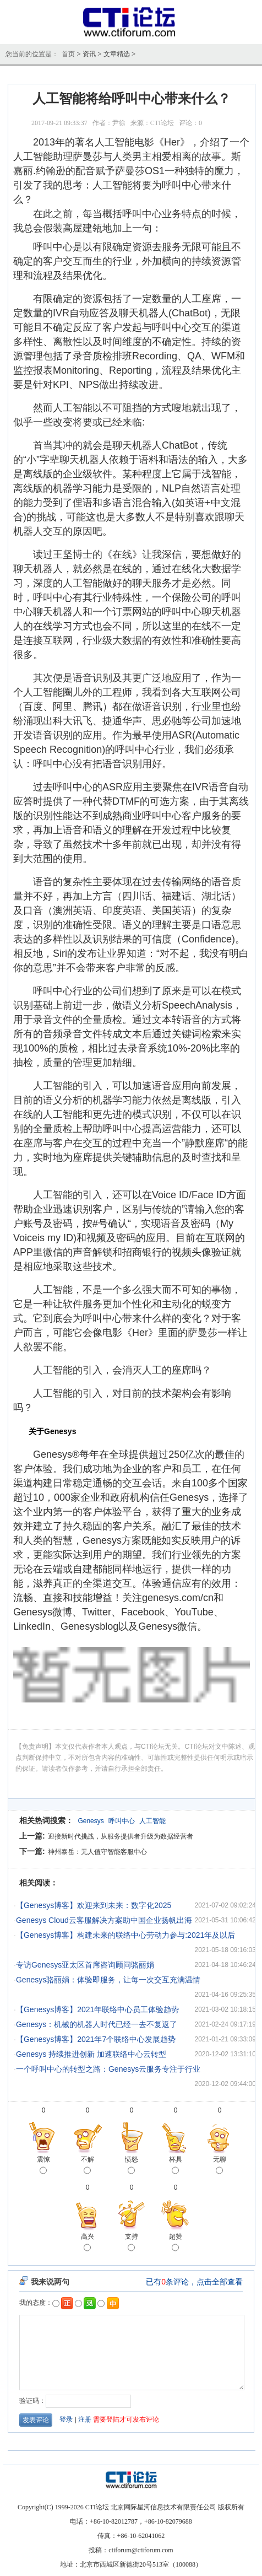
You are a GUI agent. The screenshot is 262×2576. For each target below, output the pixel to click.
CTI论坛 (162, 123)
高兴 (87, 2243)
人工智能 (152, 1821)
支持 (131, 2243)
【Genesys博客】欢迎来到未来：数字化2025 (93, 1905)
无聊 (219, 2165)
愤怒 (131, 2165)
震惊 (43, 2165)
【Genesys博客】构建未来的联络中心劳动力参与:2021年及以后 (125, 1935)
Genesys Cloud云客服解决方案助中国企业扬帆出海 (104, 1920)
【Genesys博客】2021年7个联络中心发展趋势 (96, 2039)
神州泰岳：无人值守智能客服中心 (97, 1852)
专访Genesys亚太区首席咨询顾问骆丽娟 (85, 1964)
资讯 (89, 54)
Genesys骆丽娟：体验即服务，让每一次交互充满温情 (108, 1979)
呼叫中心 (121, 1821)
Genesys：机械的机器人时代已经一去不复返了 (96, 2024)
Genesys (90, 1821)
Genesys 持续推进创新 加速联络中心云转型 (91, 2054)
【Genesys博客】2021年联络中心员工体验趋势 (97, 2009)
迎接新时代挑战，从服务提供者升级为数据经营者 (120, 1836)
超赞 (175, 2243)
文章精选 (116, 54)
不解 (87, 2165)
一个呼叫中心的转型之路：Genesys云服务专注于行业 (108, 2069)
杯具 (175, 2165)
